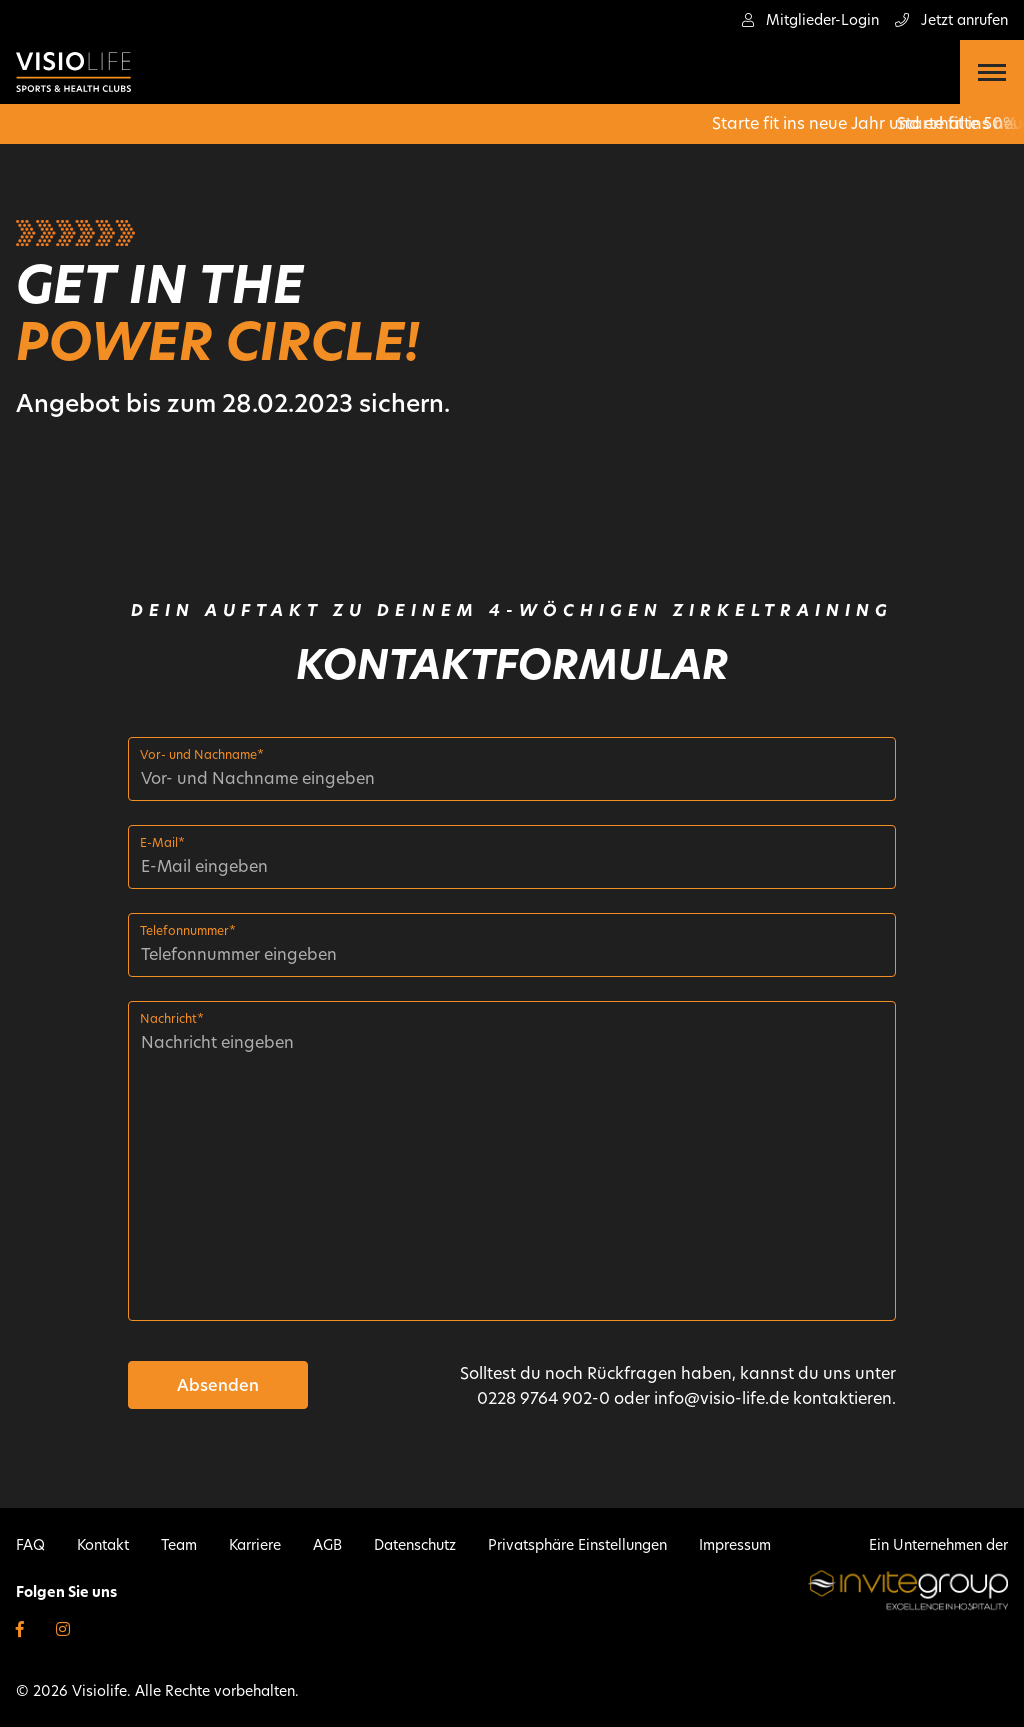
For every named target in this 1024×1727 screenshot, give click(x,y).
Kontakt (103, 1545)
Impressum (735, 1545)
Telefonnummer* (188, 930)
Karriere (255, 1545)
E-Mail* (162, 842)
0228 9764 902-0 (543, 1398)
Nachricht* (172, 1018)
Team (179, 1545)
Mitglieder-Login (810, 20)
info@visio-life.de (721, 1398)
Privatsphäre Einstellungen (577, 1545)
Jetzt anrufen (951, 20)
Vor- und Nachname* (202, 754)
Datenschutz (415, 1545)
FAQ (30, 1545)
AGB (327, 1545)
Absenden (218, 1385)
